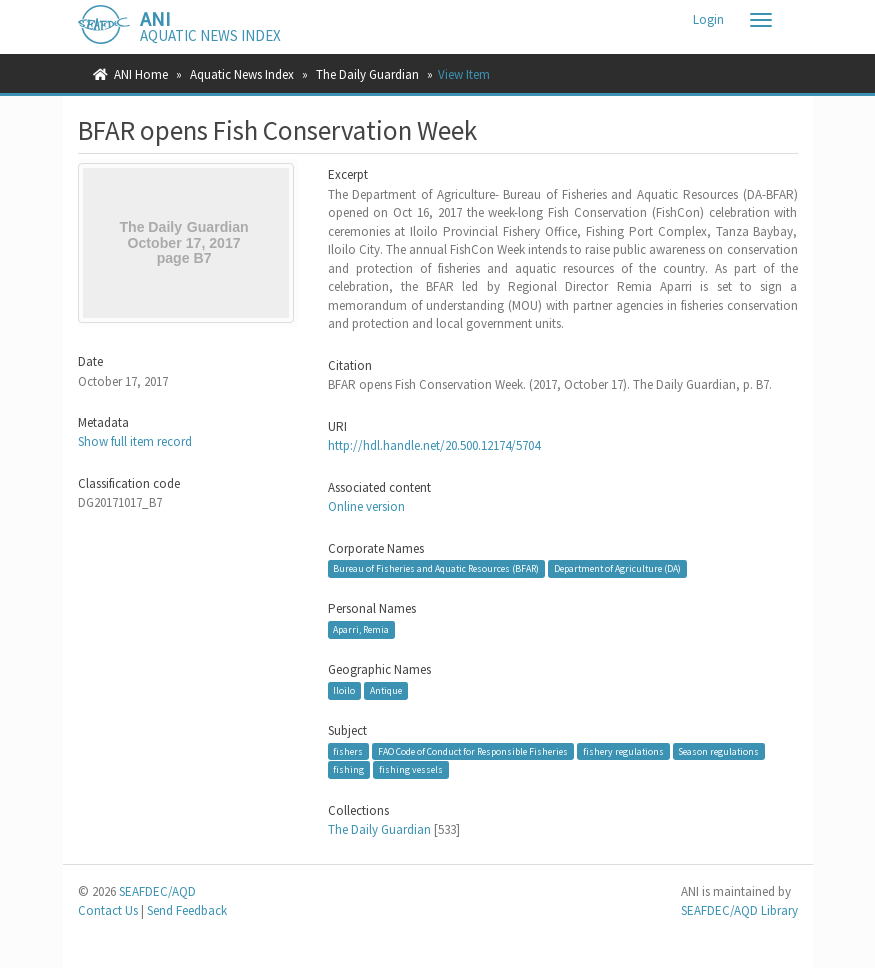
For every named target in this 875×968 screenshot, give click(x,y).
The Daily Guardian (367, 74)
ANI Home (141, 74)
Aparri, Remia (361, 629)
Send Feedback (187, 910)
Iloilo (344, 690)
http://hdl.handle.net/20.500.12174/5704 (434, 445)
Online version (366, 506)
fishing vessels (411, 769)
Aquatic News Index (242, 74)
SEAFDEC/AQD (157, 891)
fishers (348, 751)
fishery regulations (623, 751)
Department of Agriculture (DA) (617, 568)
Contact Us (108, 910)
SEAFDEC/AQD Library (739, 910)
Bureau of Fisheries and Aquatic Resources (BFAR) (436, 568)
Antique (386, 690)
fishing (348, 769)
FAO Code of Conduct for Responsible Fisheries (473, 751)
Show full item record (135, 441)
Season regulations (718, 751)
